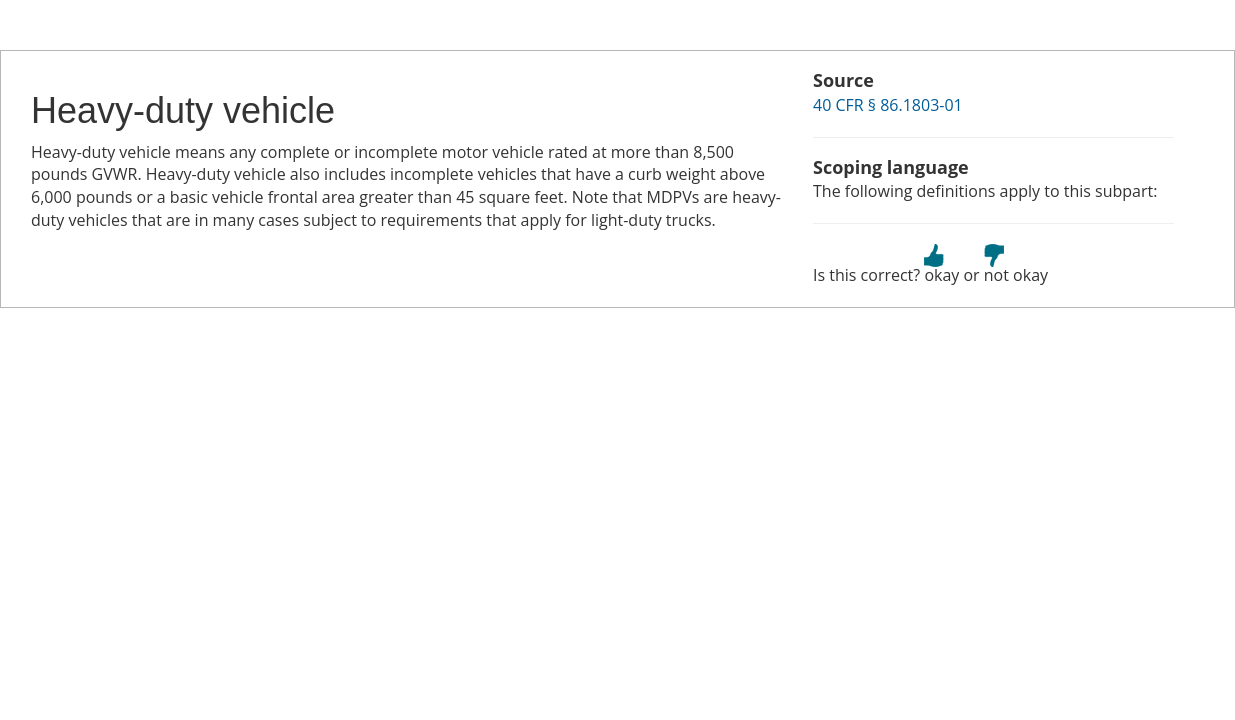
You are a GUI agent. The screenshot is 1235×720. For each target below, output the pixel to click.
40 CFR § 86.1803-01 (888, 105)
